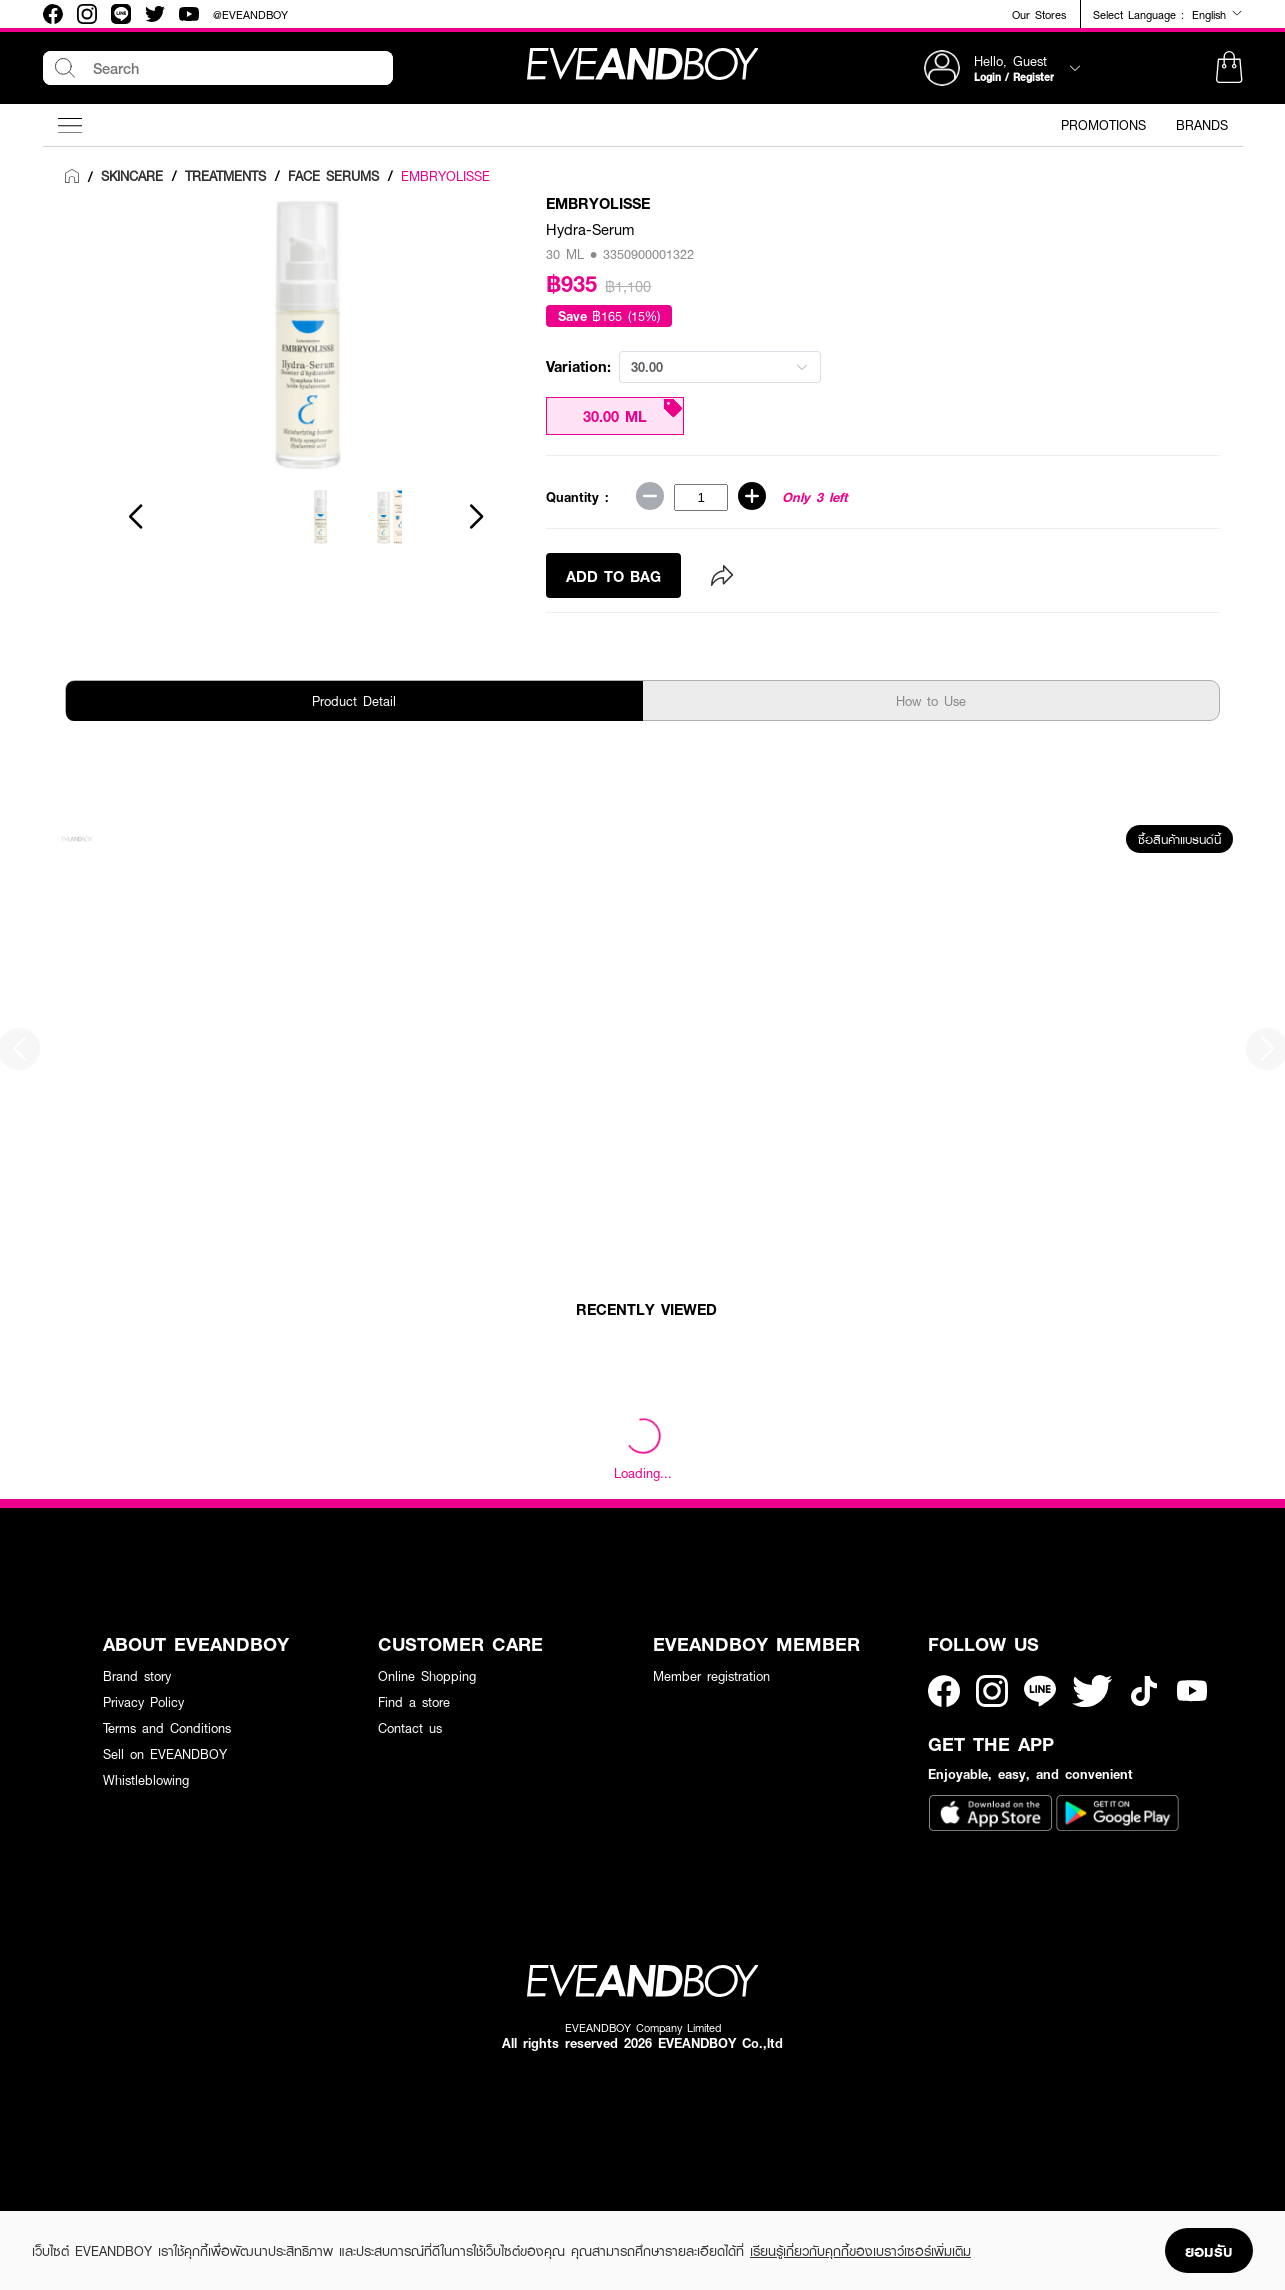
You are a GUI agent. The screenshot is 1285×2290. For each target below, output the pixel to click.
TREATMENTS (225, 176)
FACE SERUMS (333, 176)
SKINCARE (132, 176)
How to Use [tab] (931, 701)
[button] (1229, 68)
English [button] (1217, 14)
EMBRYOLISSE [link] (445, 176)
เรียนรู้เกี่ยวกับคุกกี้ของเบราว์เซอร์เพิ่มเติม (860, 2251)
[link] (72, 177)
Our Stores (1039, 14)
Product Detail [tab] (354, 701)
